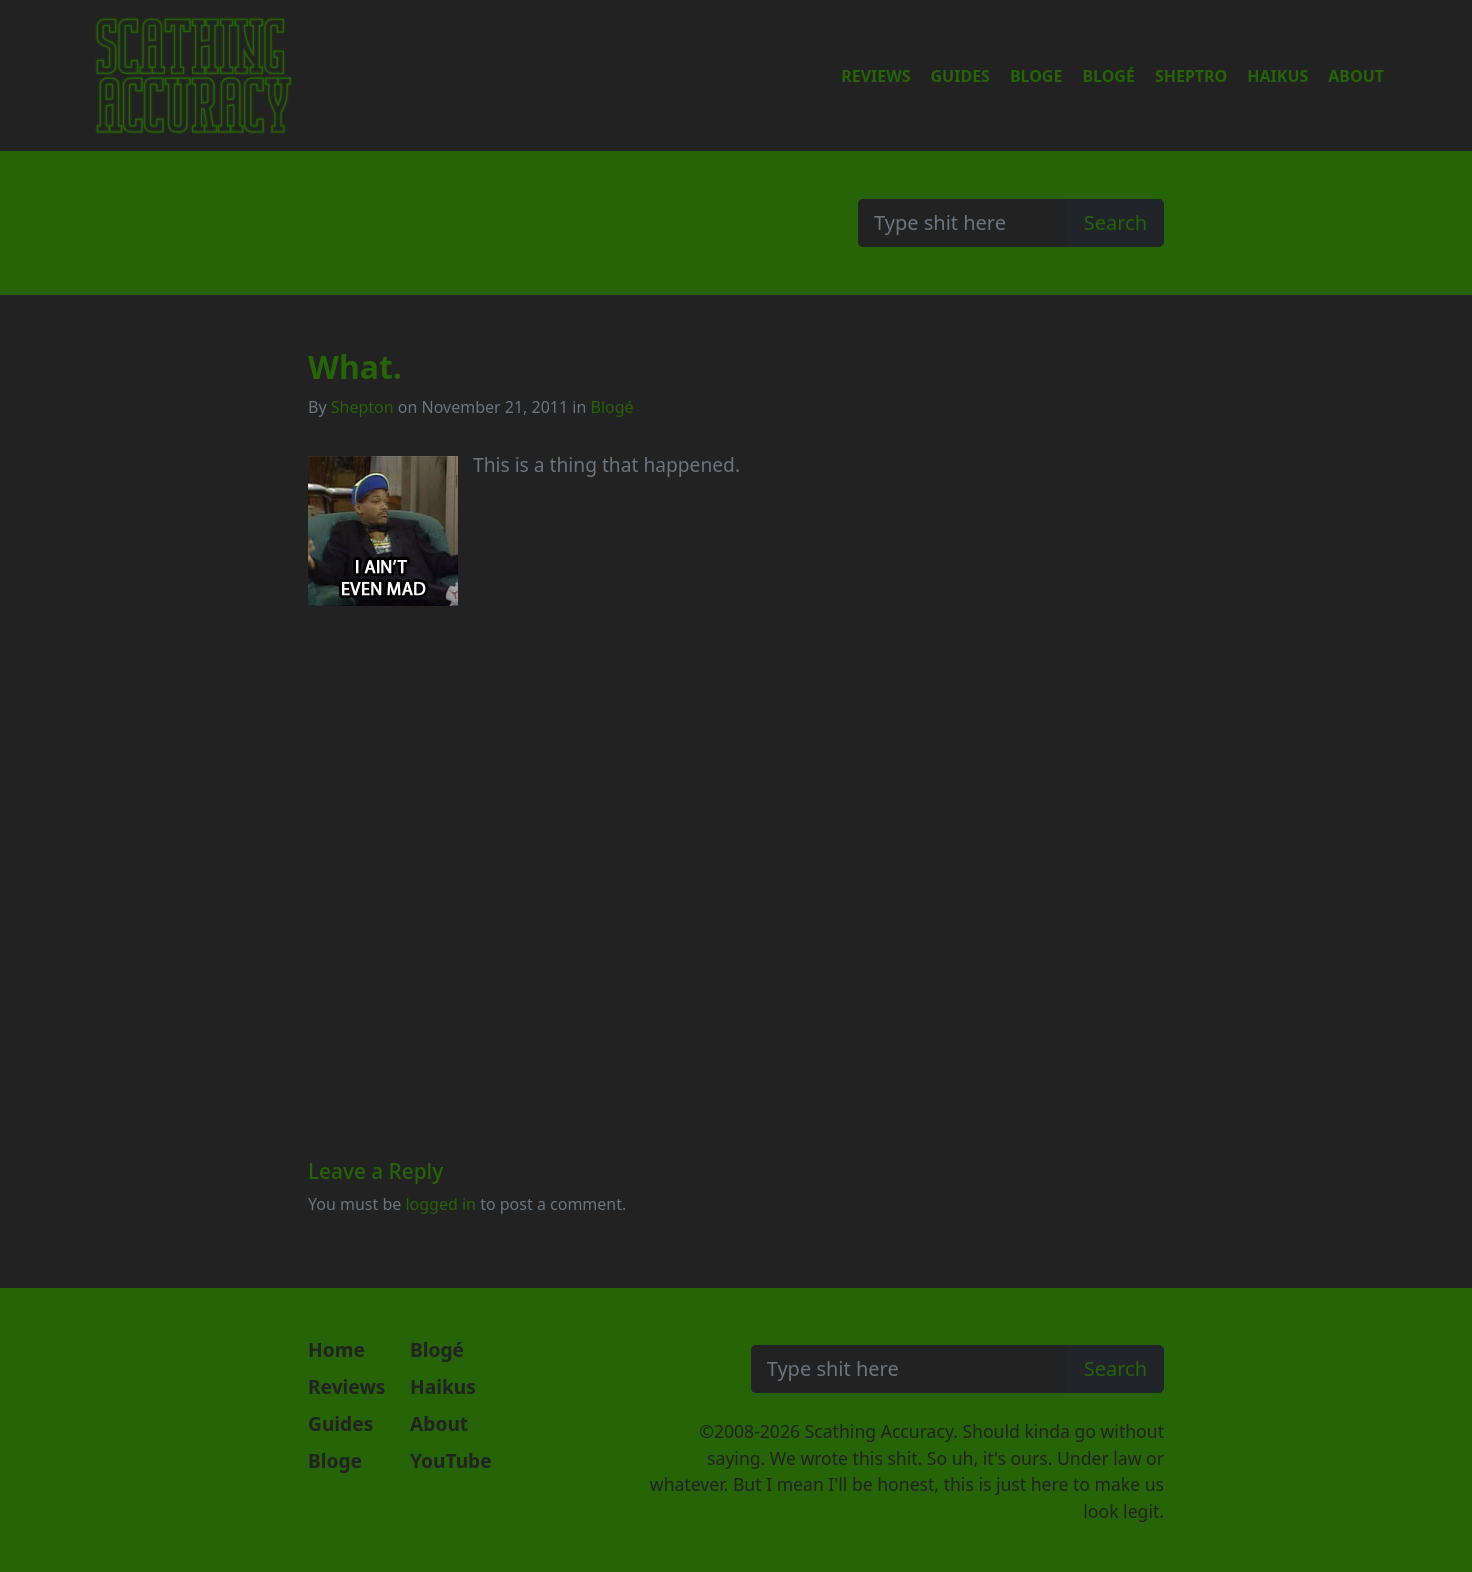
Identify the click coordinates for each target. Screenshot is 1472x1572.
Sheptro (1191, 76)
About (1356, 76)
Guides (960, 76)
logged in (440, 1204)
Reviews (875, 76)
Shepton (362, 407)
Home (336, 1349)
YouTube (451, 1460)
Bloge (1036, 76)
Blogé (1108, 76)
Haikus (1277, 76)
